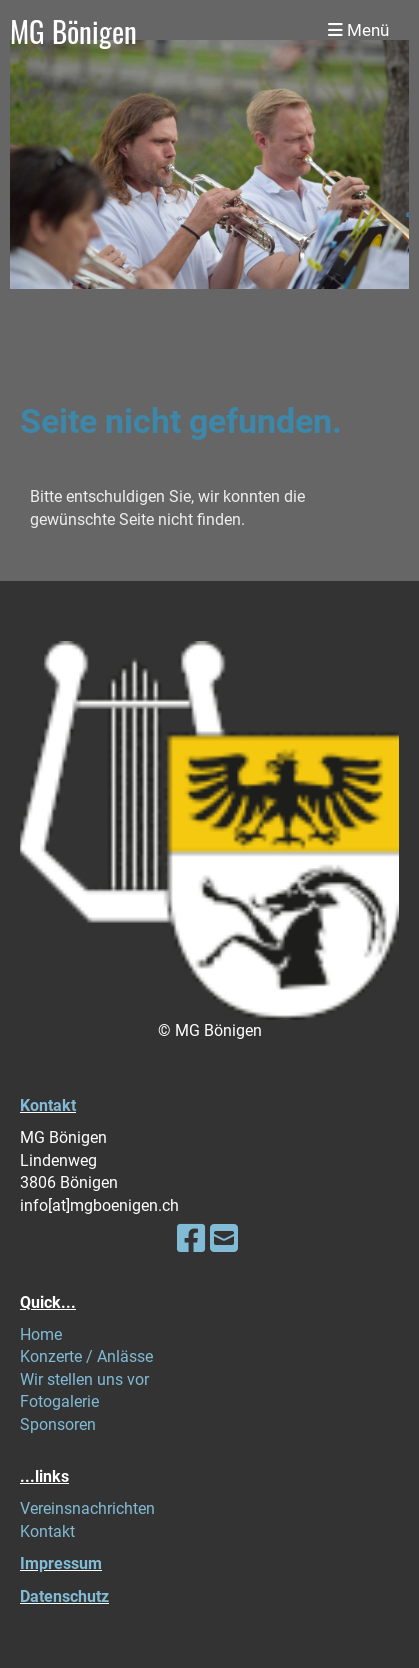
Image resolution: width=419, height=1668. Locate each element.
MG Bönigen (73, 30)
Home (41, 1334)
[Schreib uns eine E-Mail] (224, 1239)
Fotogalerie (59, 1401)
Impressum (61, 1563)
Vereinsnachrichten (87, 1508)
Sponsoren (58, 1424)
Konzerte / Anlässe (86, 1356)
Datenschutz (64, 1596)
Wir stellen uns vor (84, 1379)
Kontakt (48, 1105)
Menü (358, 30)
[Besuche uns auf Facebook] (191, 1239)
